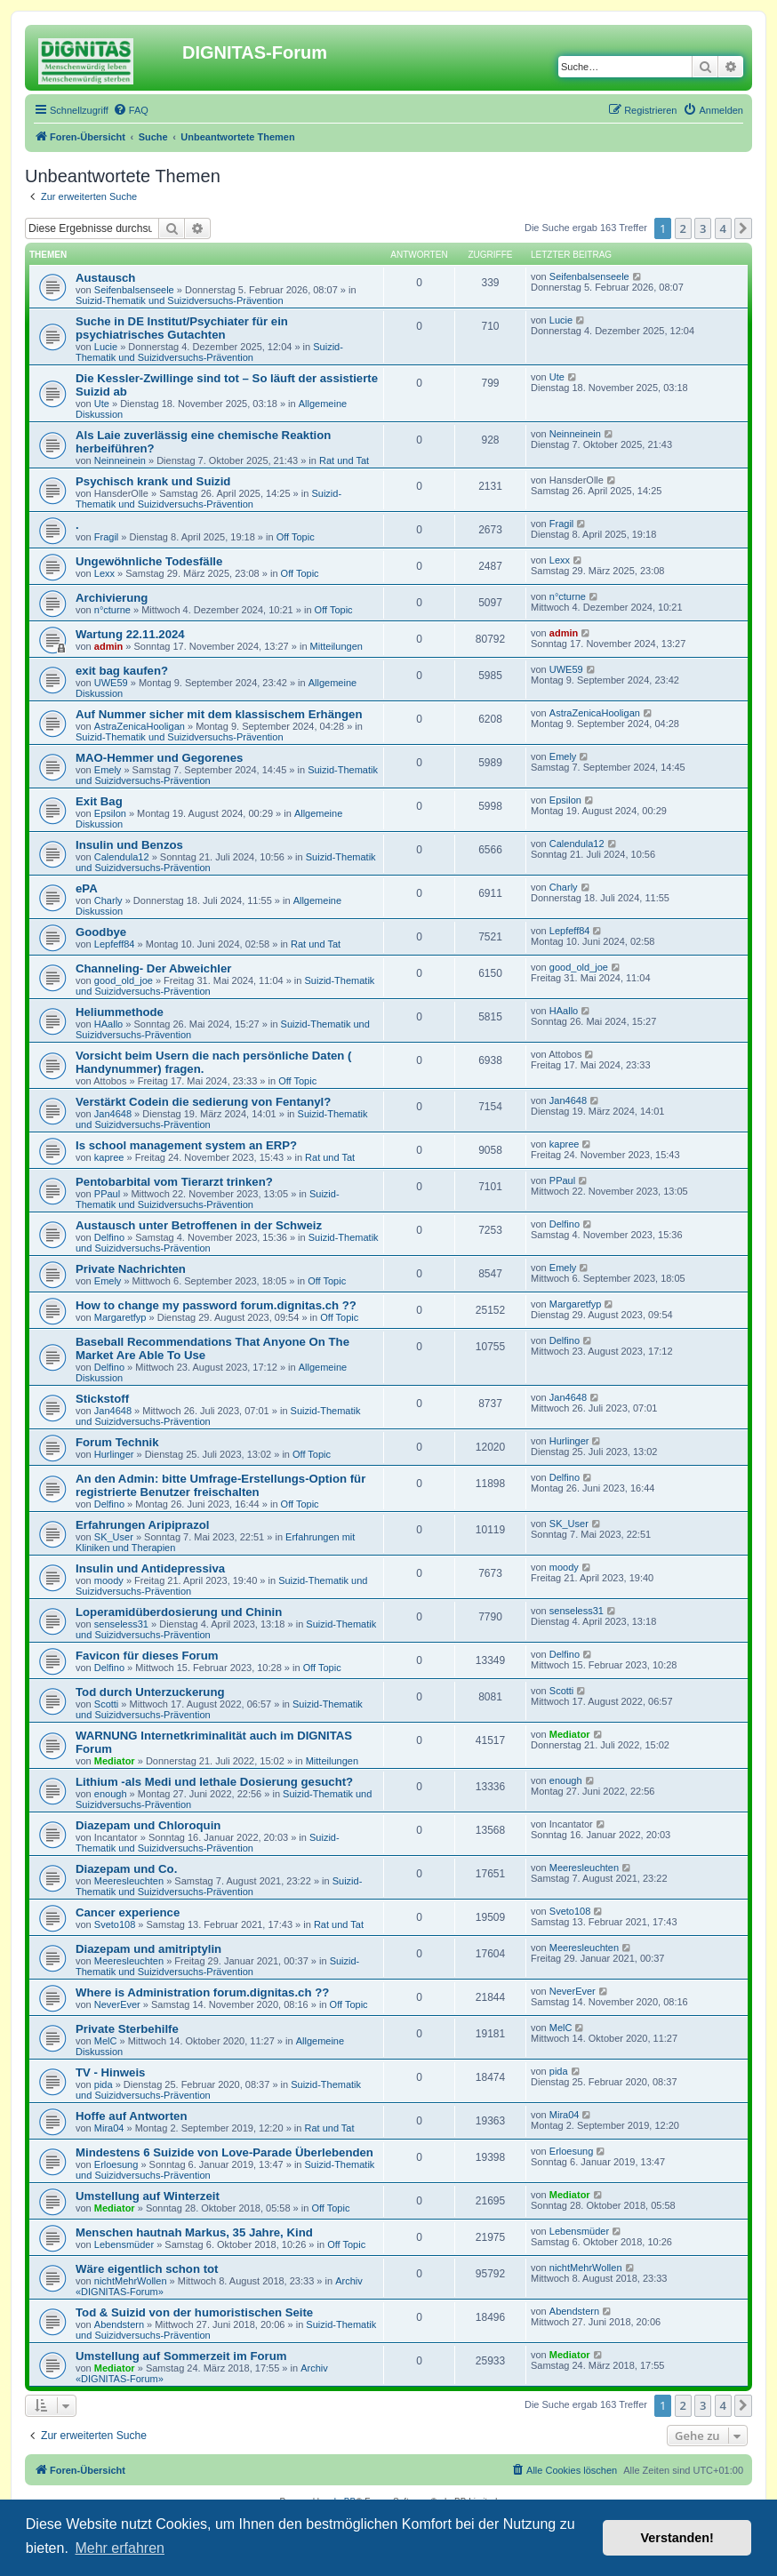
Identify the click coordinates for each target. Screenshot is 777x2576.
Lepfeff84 (114, 944)
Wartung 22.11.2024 (130, 634)
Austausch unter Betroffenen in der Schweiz (199, 1225)
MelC (105, 2041)
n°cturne (112, 609)
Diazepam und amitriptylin (148, 1949)
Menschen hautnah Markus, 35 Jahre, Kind (194, 2232)
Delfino (109, 1237)
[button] (743, 228)
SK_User (113, 1537)
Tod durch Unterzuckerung (150, 1692)
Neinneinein (120, 460)
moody (109, 1580)
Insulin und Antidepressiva (150, 1568)
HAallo (108, 1024)
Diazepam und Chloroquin (148, 1825)
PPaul (107, 1193)
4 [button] (723, 228)
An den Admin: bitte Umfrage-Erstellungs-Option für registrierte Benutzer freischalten (220, 1485)
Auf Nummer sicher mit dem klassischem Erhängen (219, 714)
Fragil (106, 537)
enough (110, 1793)
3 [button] (703, 228)
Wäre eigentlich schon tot (147, 2269)
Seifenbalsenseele (134, 289)
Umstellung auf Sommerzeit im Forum (181, 2356)
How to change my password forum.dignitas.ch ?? (216, 1305)
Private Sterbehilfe (127, 2029)
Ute (101, 403)
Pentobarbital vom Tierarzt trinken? (174, 1181)
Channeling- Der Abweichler (153, 968)
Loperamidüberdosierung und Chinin (179, 1612)
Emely (108, 769)
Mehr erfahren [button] (119, 2548)
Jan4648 (113, 1113)
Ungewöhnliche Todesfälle (149, 561)
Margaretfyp (120, 1317)
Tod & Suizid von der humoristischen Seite (194, 2312)
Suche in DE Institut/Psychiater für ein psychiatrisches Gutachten (182, 328)
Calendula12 (121, 857)
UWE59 (111, 682)
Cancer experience (128, 1912)
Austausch (105, 277)
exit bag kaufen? (122, 670)
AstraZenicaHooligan (139, 726)
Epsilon (110, 813)
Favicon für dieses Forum (147, 1655)
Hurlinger (114, 1454)
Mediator (114, 1761)
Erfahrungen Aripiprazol (142, 1525)
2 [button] (683, 228)
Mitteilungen (336, 646)
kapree (109, 1157)
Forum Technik (117, 1442)
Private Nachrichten (131, 1269)
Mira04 (109, 2128)
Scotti (106, 1704)
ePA (87, 888)
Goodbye (101, 932)
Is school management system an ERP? (186, 1145)
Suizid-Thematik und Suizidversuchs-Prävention (180, 300)
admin (108, 646)
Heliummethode (120, 1012)
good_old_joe (123, 980)
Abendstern (119, 2324)
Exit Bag (99, 801)
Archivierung (112, 597)
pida (103, 2084)
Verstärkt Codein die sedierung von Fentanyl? (203, 1101)
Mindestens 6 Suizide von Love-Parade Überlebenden (224, 2152)
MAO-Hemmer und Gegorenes (159, 757)
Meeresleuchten (129, 1881)
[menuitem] (130, 110)
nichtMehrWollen (130, 2281)
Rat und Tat (344, 460)
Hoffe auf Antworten (132, 2116)
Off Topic (295, 537)
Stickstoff (102, 1398)
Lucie (105, 346)
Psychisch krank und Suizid (153, 481)
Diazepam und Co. (126, 1869)
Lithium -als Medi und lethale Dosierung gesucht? (214, 1781)
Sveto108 (114, 1924)
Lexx (104, 573)
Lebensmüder (124, 2244)
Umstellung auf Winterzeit (148, 2196)
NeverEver (117, 2004)
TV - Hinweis (110, 2072)
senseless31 (121, 1624)
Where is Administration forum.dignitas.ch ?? (202, 1992)
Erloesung (116, 2164)
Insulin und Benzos (129, 845)
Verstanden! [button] (677, 2538)
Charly (108, 900)
